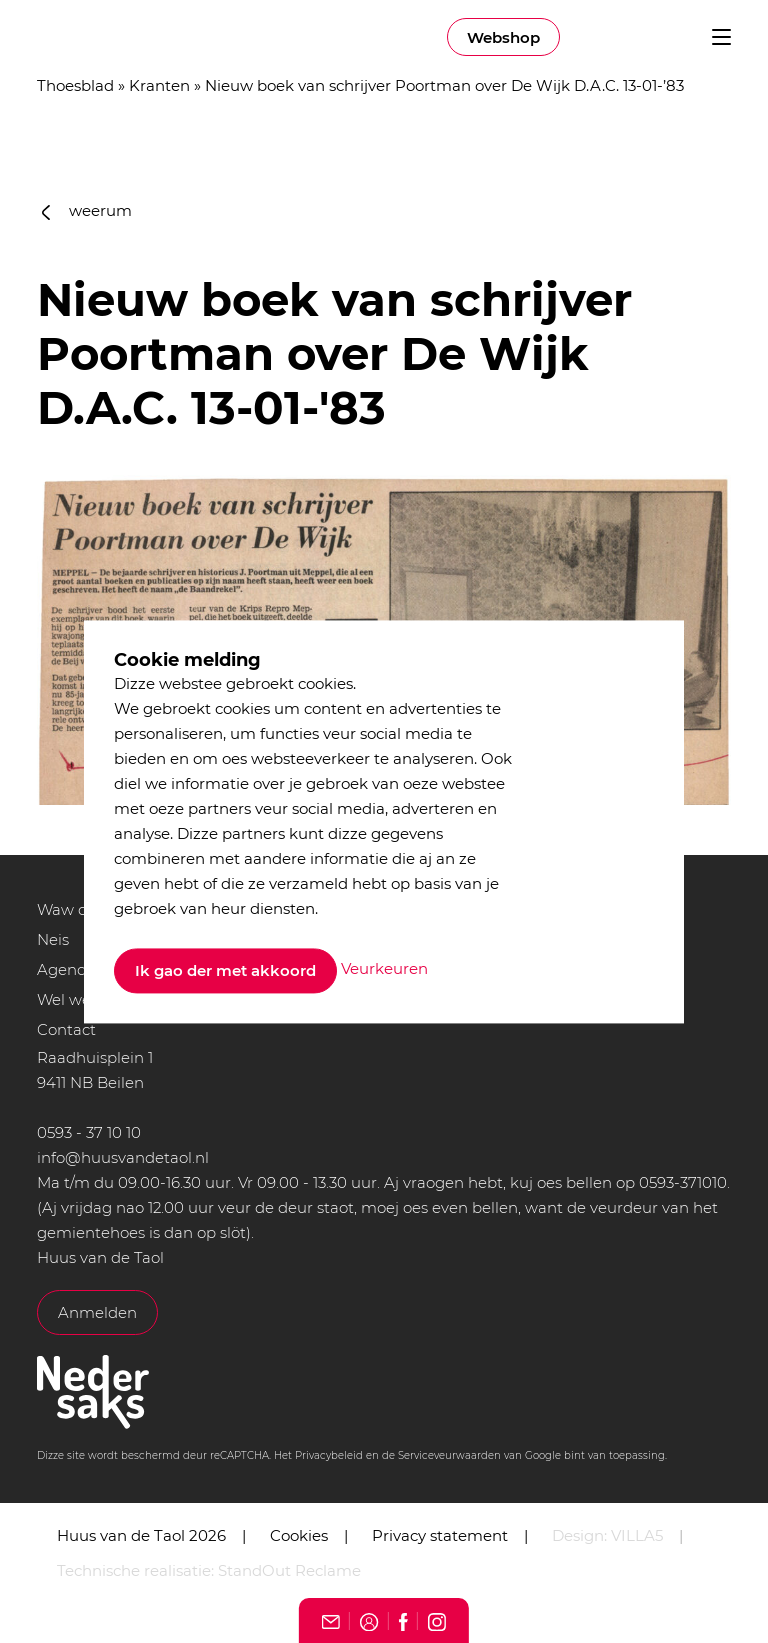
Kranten (159, 85)
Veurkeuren (384, 969)
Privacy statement (440, 1535)
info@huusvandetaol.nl (123, 1157)
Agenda (66, 969)
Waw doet (74, 909)
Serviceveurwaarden (449, 1455)
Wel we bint (81, 999)
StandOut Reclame (289, 1570)
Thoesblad (75, 85)
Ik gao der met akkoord (225, 970)
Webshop (503, 37)
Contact (66, 1029)
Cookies (299, 1535)
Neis (53, 939)
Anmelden (97, 1312)
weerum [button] (87, 210)
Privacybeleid (329, 1455)
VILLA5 (637, 1535)
